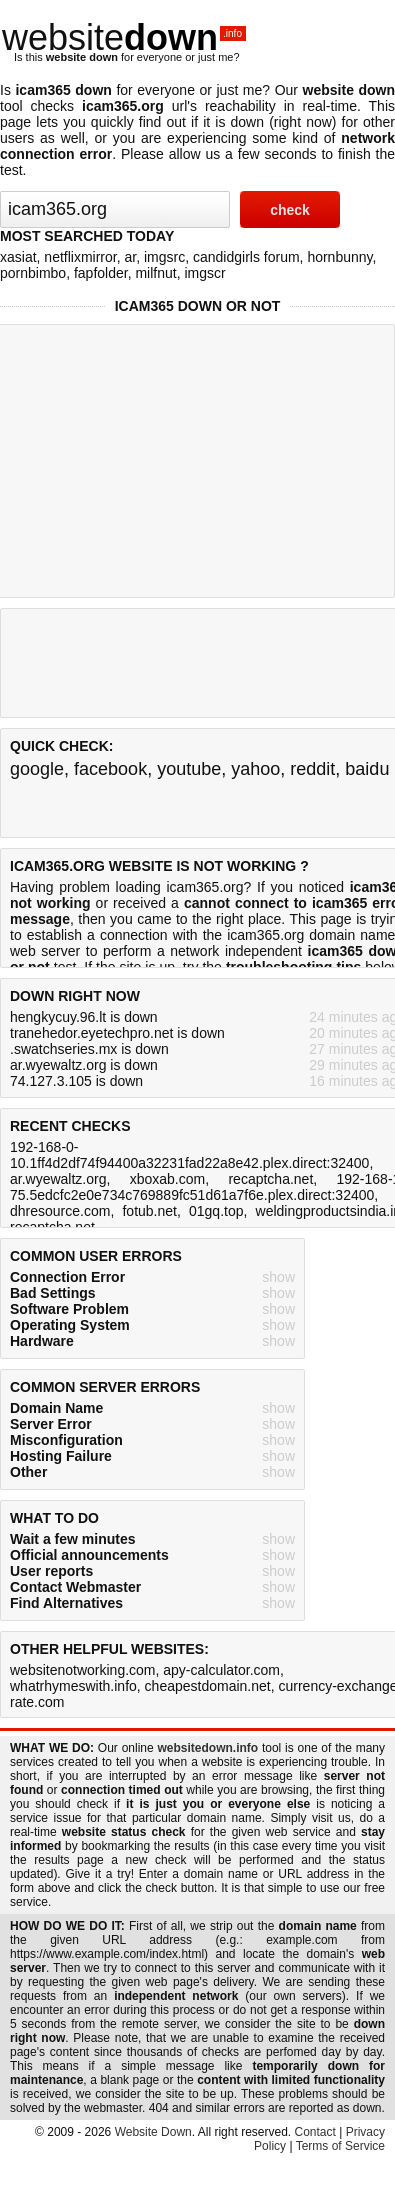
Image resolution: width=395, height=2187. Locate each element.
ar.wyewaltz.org (58, 1179)
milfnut (155, 273)
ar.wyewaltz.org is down (84, 1065)
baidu (367, 769)
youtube (189, 769)
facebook (110, 769)
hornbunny (339, 257)
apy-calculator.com (221, 1670)
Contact (315, 2132)
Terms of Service (340, 2146)
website (124, 37)
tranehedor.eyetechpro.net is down (117, 1033)
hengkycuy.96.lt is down (84, 1017)
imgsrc (164, 257)
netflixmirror (80, 257)
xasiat (18, 257)
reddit (312, 769)
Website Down (153, 2132)
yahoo (255, 769)
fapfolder (101, 273)
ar (131, 257)
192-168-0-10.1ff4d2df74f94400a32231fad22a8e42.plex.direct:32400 (189, 1155)
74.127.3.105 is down (76, 1081)
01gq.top (216, 1211)
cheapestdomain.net (208, 1686)
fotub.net (149, 1211)
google (37, 769)
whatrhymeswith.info (73, 1686)
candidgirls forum (246, 257)
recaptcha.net (270, 1179)
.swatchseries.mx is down (89, 1049)
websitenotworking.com (83, 1670)
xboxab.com (167, 1179)
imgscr (204, 273)
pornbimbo (33, 273)
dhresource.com (60, 1211)
